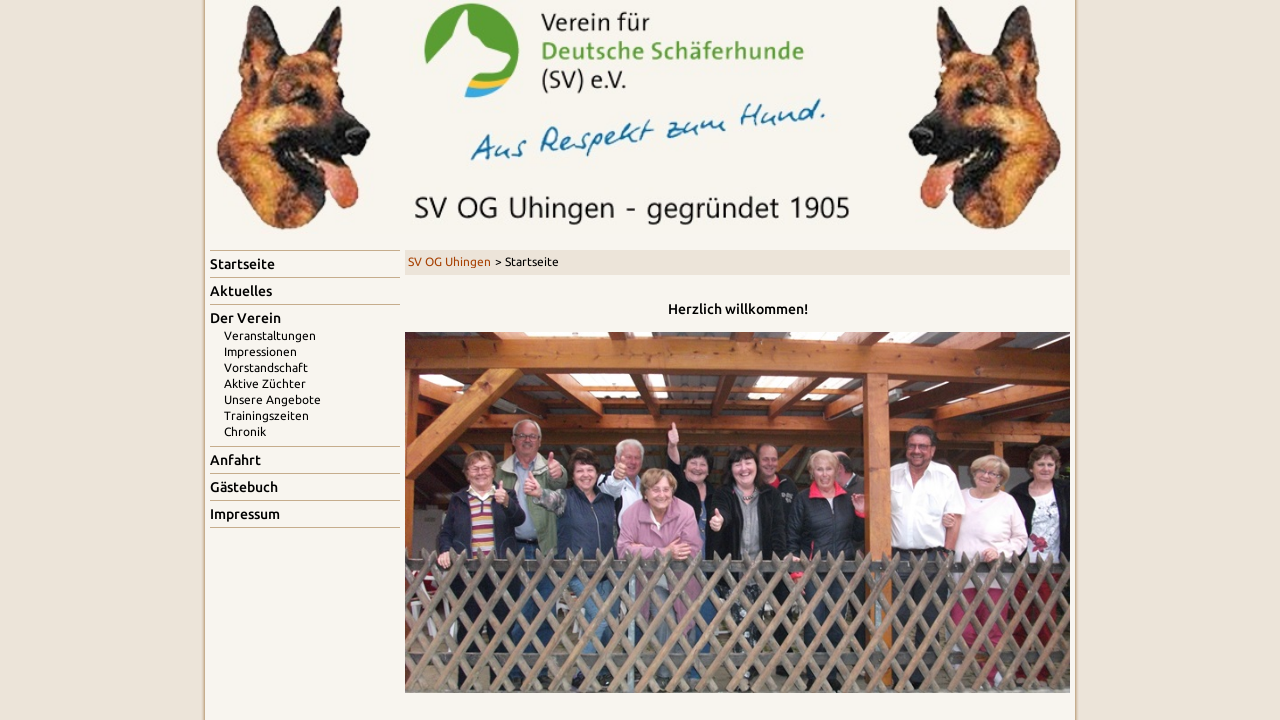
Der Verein (245, 318)
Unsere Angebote (272, 399)
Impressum (245, 514)
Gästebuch (244, 487)
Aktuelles (241, 291)
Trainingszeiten (266, 415)
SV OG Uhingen (449, 261)
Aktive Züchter (265, 383)
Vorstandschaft (266, 367)
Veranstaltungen (270, 335)
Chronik (245, 431)
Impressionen (260, 351)
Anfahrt (235, 460)
